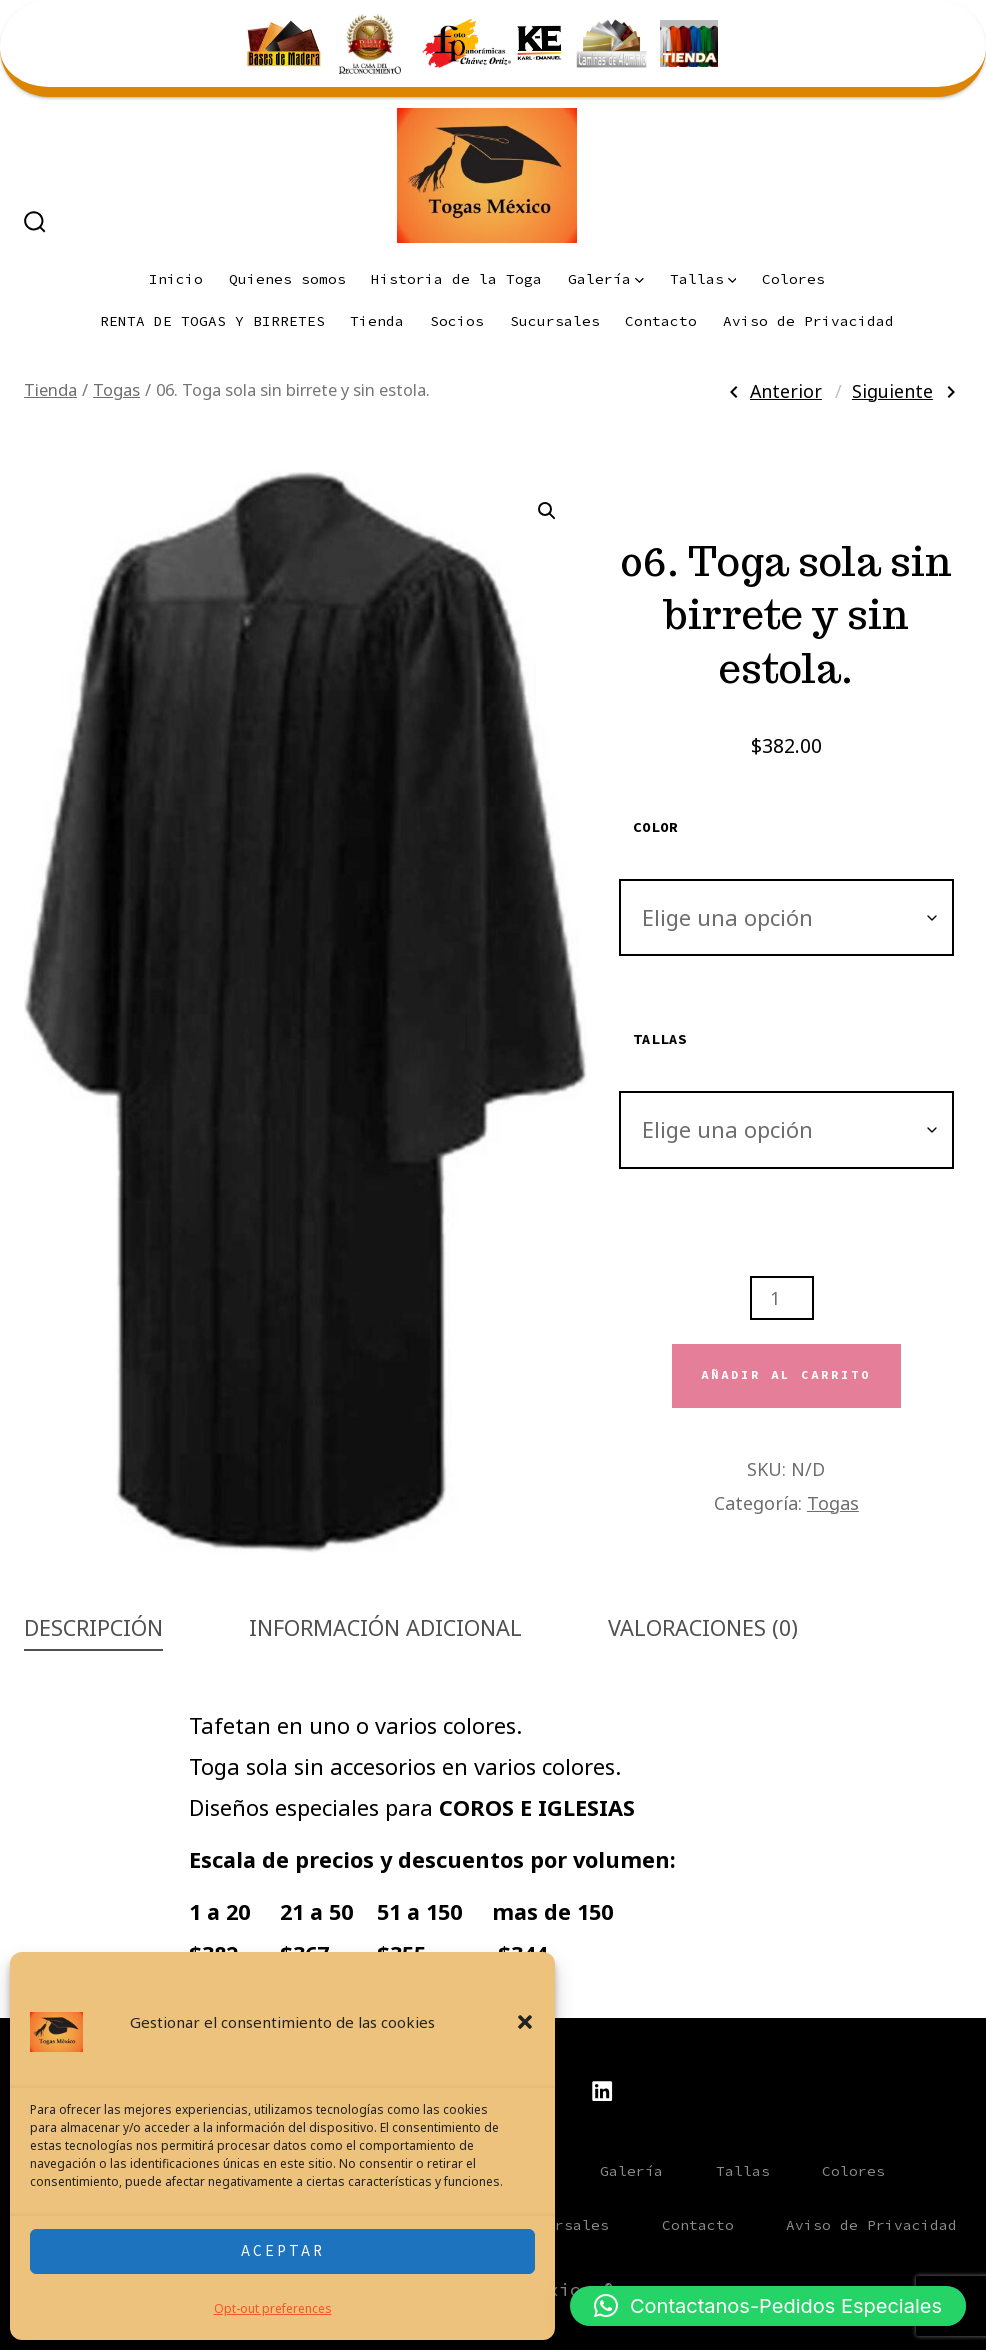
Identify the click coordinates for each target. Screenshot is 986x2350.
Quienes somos (287, 279)
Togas (116, 389)
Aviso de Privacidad (808, 321)
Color (655, 827)
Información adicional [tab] (385, 1627)
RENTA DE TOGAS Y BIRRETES (212, 321)
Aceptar (283, 2250)
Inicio (176, 279)
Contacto (661, 321)
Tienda (377, 321)
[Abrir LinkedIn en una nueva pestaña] (602, 2091)
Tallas (703, 279)
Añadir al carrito (786, 1375)
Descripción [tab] (93, 1627)
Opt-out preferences (273, 2308)
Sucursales (555, 321)
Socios (457, 321)
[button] (525, 2022)
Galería (606, 279)
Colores (793, 279)
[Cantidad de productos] (782, 1298)
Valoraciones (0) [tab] (703, 1627)
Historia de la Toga (456, 279)
